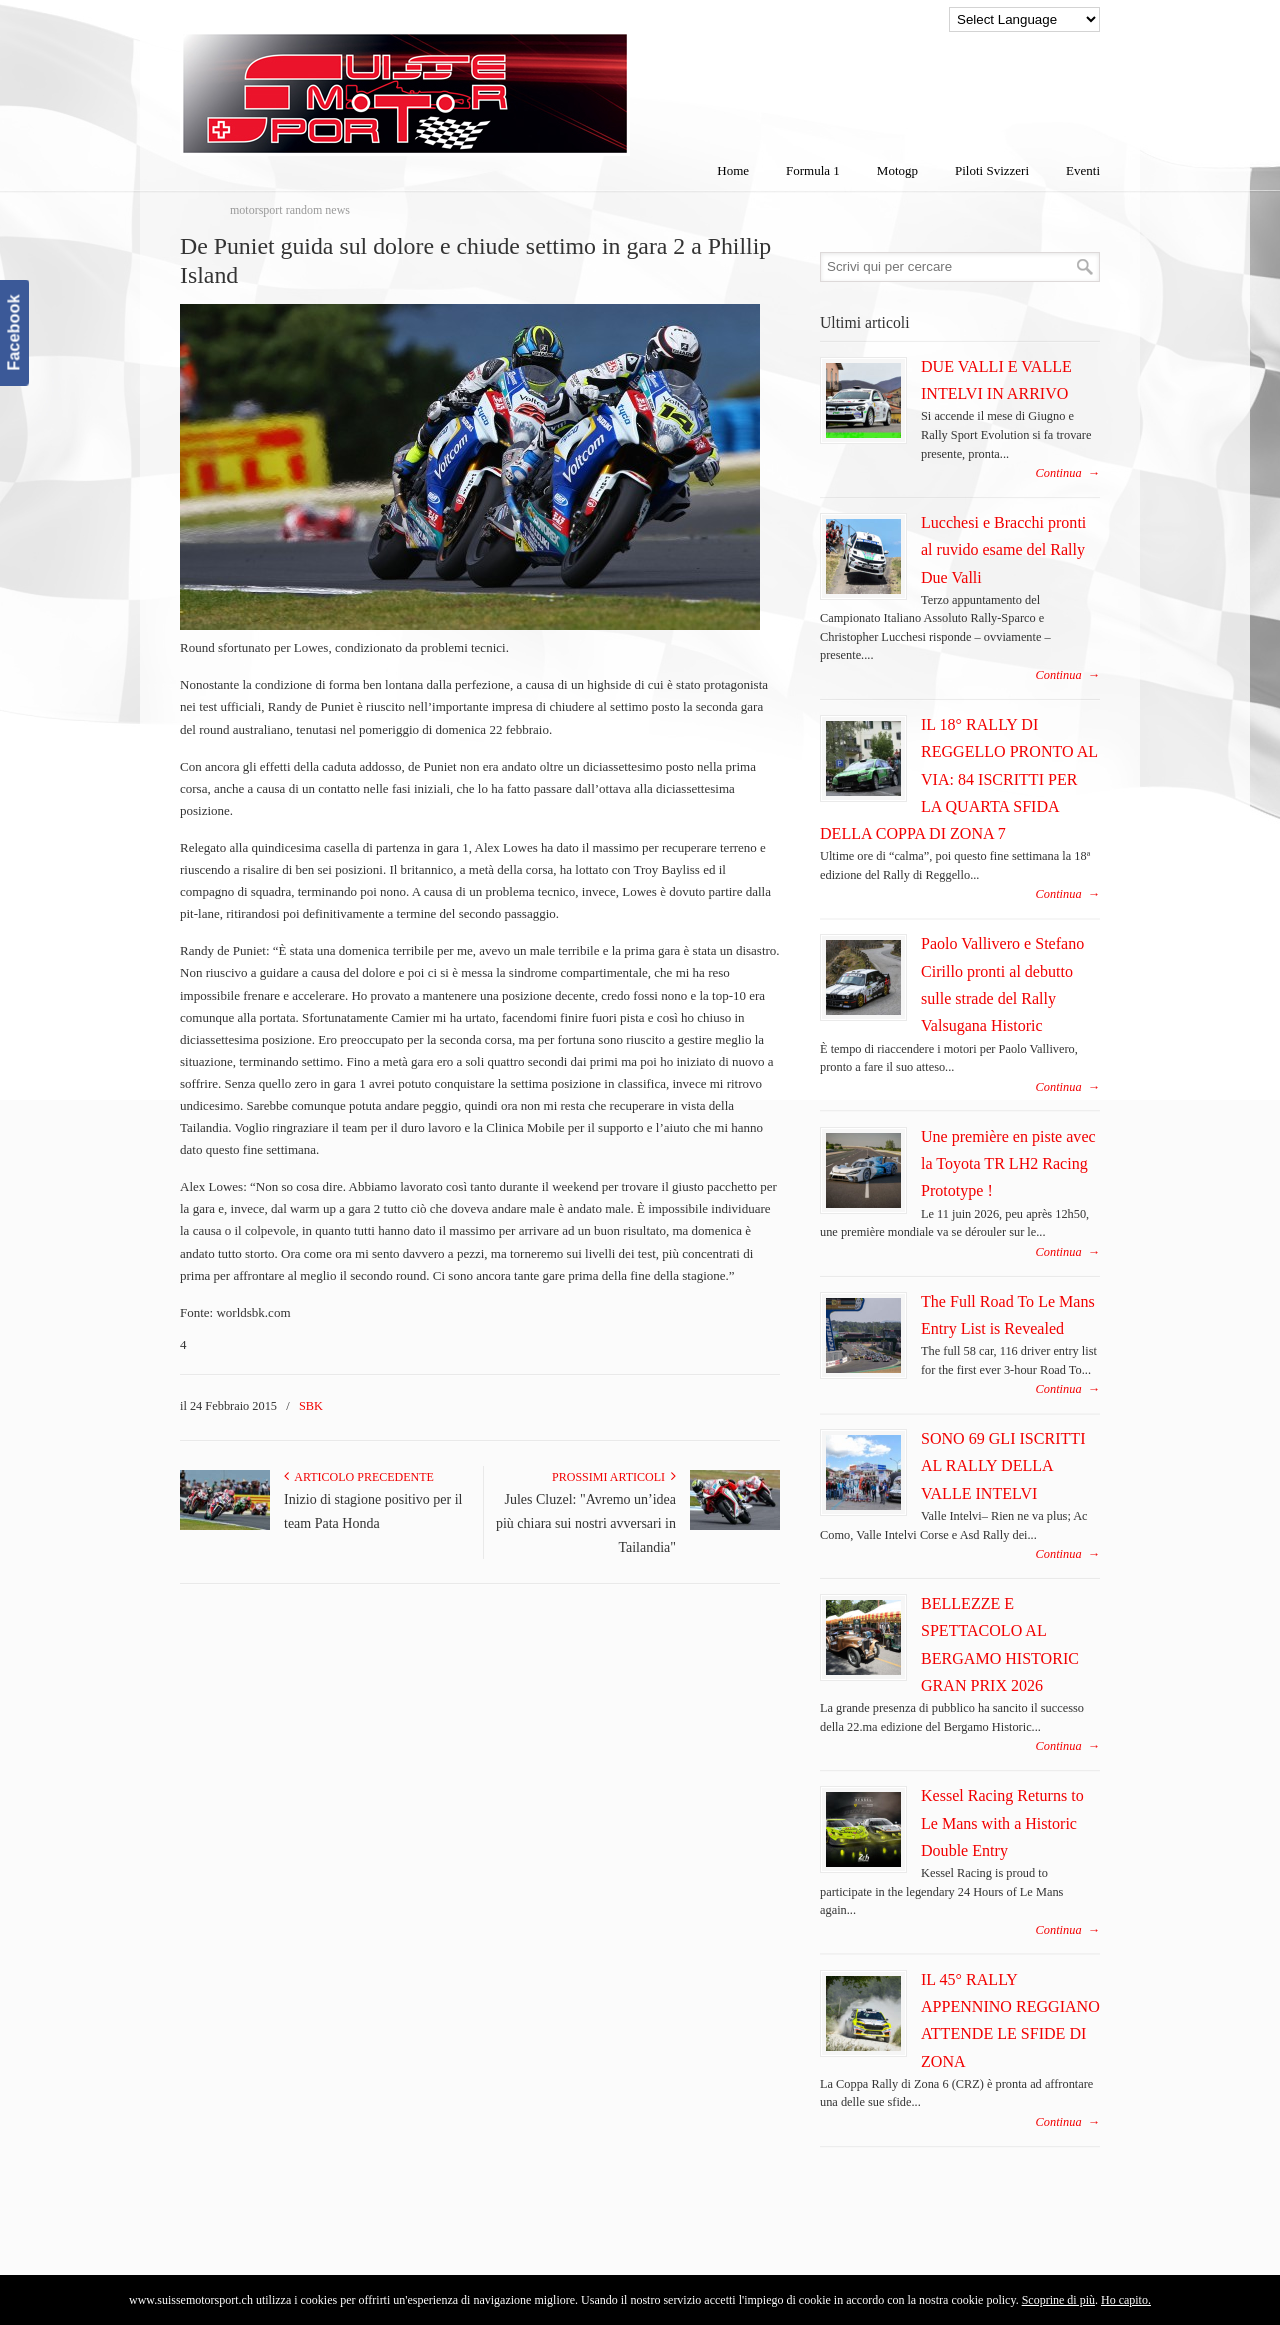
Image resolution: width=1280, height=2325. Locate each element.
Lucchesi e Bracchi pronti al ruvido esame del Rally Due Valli (1003, 550)
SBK (311, 1406)
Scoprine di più (1058, 2300)
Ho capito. (1126, 2300)
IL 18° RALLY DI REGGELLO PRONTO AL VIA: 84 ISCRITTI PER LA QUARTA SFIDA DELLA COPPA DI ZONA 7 (959, 779)
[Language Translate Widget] (1024, 19)
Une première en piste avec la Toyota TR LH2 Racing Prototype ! (1008, 1164)
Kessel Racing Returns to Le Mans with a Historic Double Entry (1002, 1823)
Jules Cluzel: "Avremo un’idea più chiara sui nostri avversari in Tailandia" (586, 1523)
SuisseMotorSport (489, 81)
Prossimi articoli (614, 1477)
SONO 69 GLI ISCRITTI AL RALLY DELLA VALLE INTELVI (1003, 1466)
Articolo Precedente (359, 1477)
